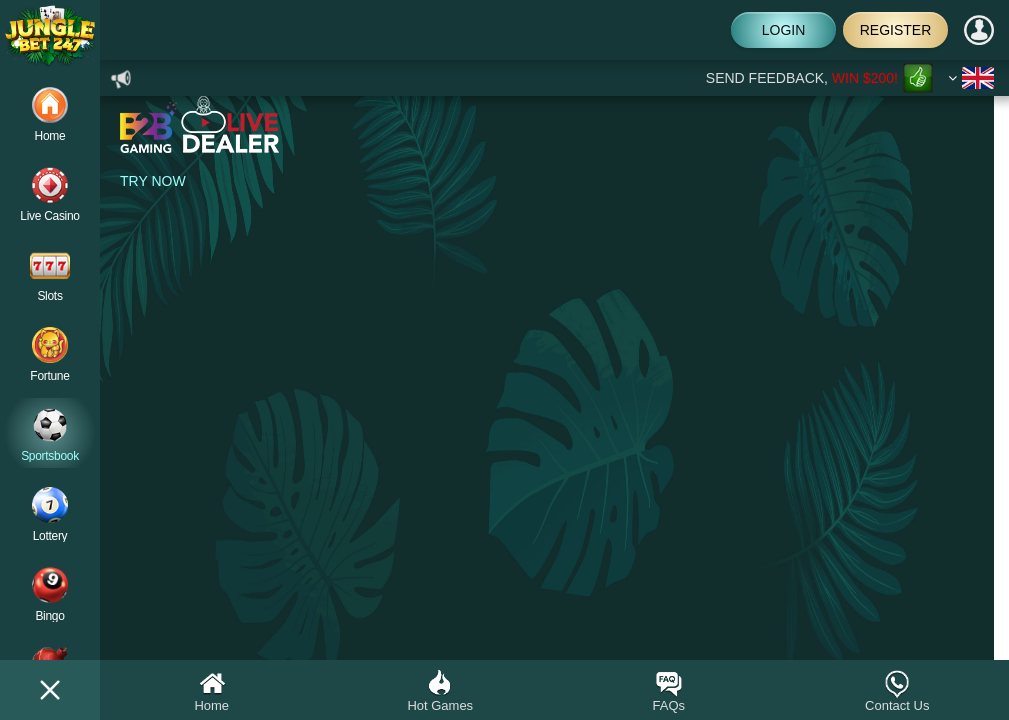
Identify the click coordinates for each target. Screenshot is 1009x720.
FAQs (668, 690)
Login (784, 30)
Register (896, 30)
